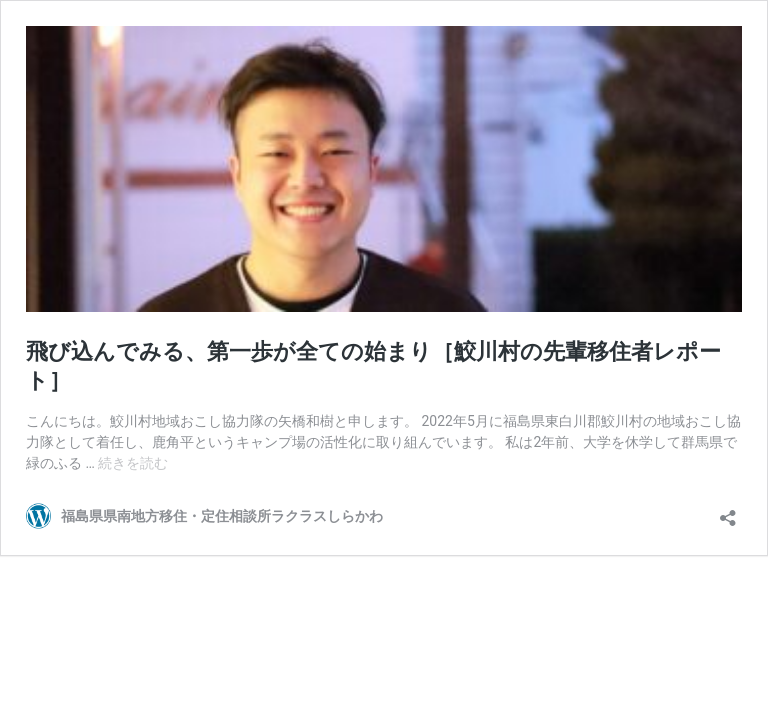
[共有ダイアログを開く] (728, 511)
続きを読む (133, 463)
